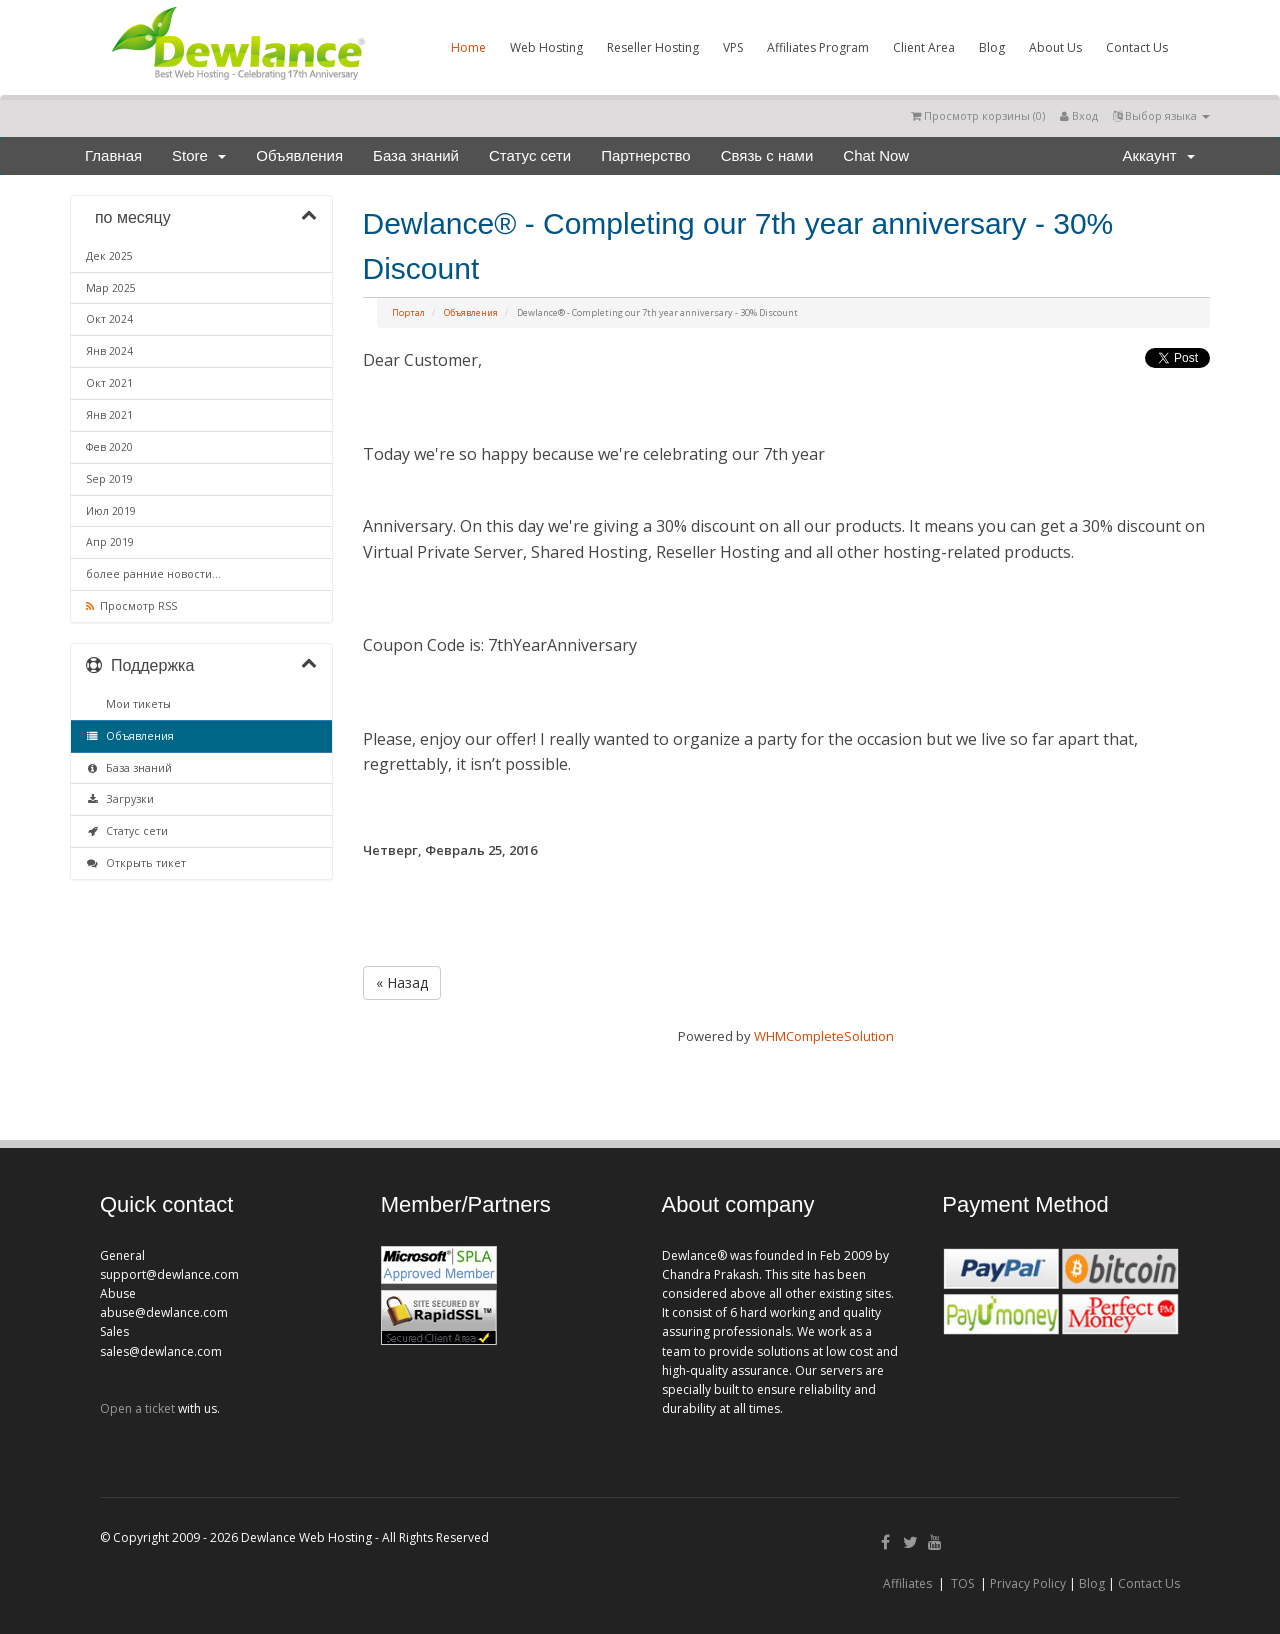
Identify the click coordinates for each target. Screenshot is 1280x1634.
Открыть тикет (136, 863)
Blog (992, 47)
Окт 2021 (109, 383)
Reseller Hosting (653, 47)
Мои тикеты (135, 704)
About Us (1055, 47)
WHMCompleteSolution (824, 1036)
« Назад (402, 982)
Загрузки (120, 799)
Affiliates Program (818, 47)
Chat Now (876, 155)
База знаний (416, 155)
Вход (1079, 115)
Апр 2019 (110, 542)
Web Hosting (546, 47)
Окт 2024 (109, 319)
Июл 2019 (111, 511)
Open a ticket (137, 1408)
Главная (113, 155)
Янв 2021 (109, 415)
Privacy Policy (1028, 1583)
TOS (962, 1583)
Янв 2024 (109, 351)
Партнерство (646, 155)
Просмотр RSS (131, 606)
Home (468, 47)
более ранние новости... (153, 574)
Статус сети (530, 155)
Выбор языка (1161, 115)
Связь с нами (767, 155)
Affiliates (907, 1583)
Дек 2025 (109, 256)
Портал (408, 312)
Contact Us (1137, 47)
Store (199, 155)
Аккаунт (1158, 155)
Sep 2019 (109, 479)
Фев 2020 (109, 447)
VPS (733, 47)
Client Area (924, 47)
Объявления (299, 155)
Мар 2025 (111, 288)
